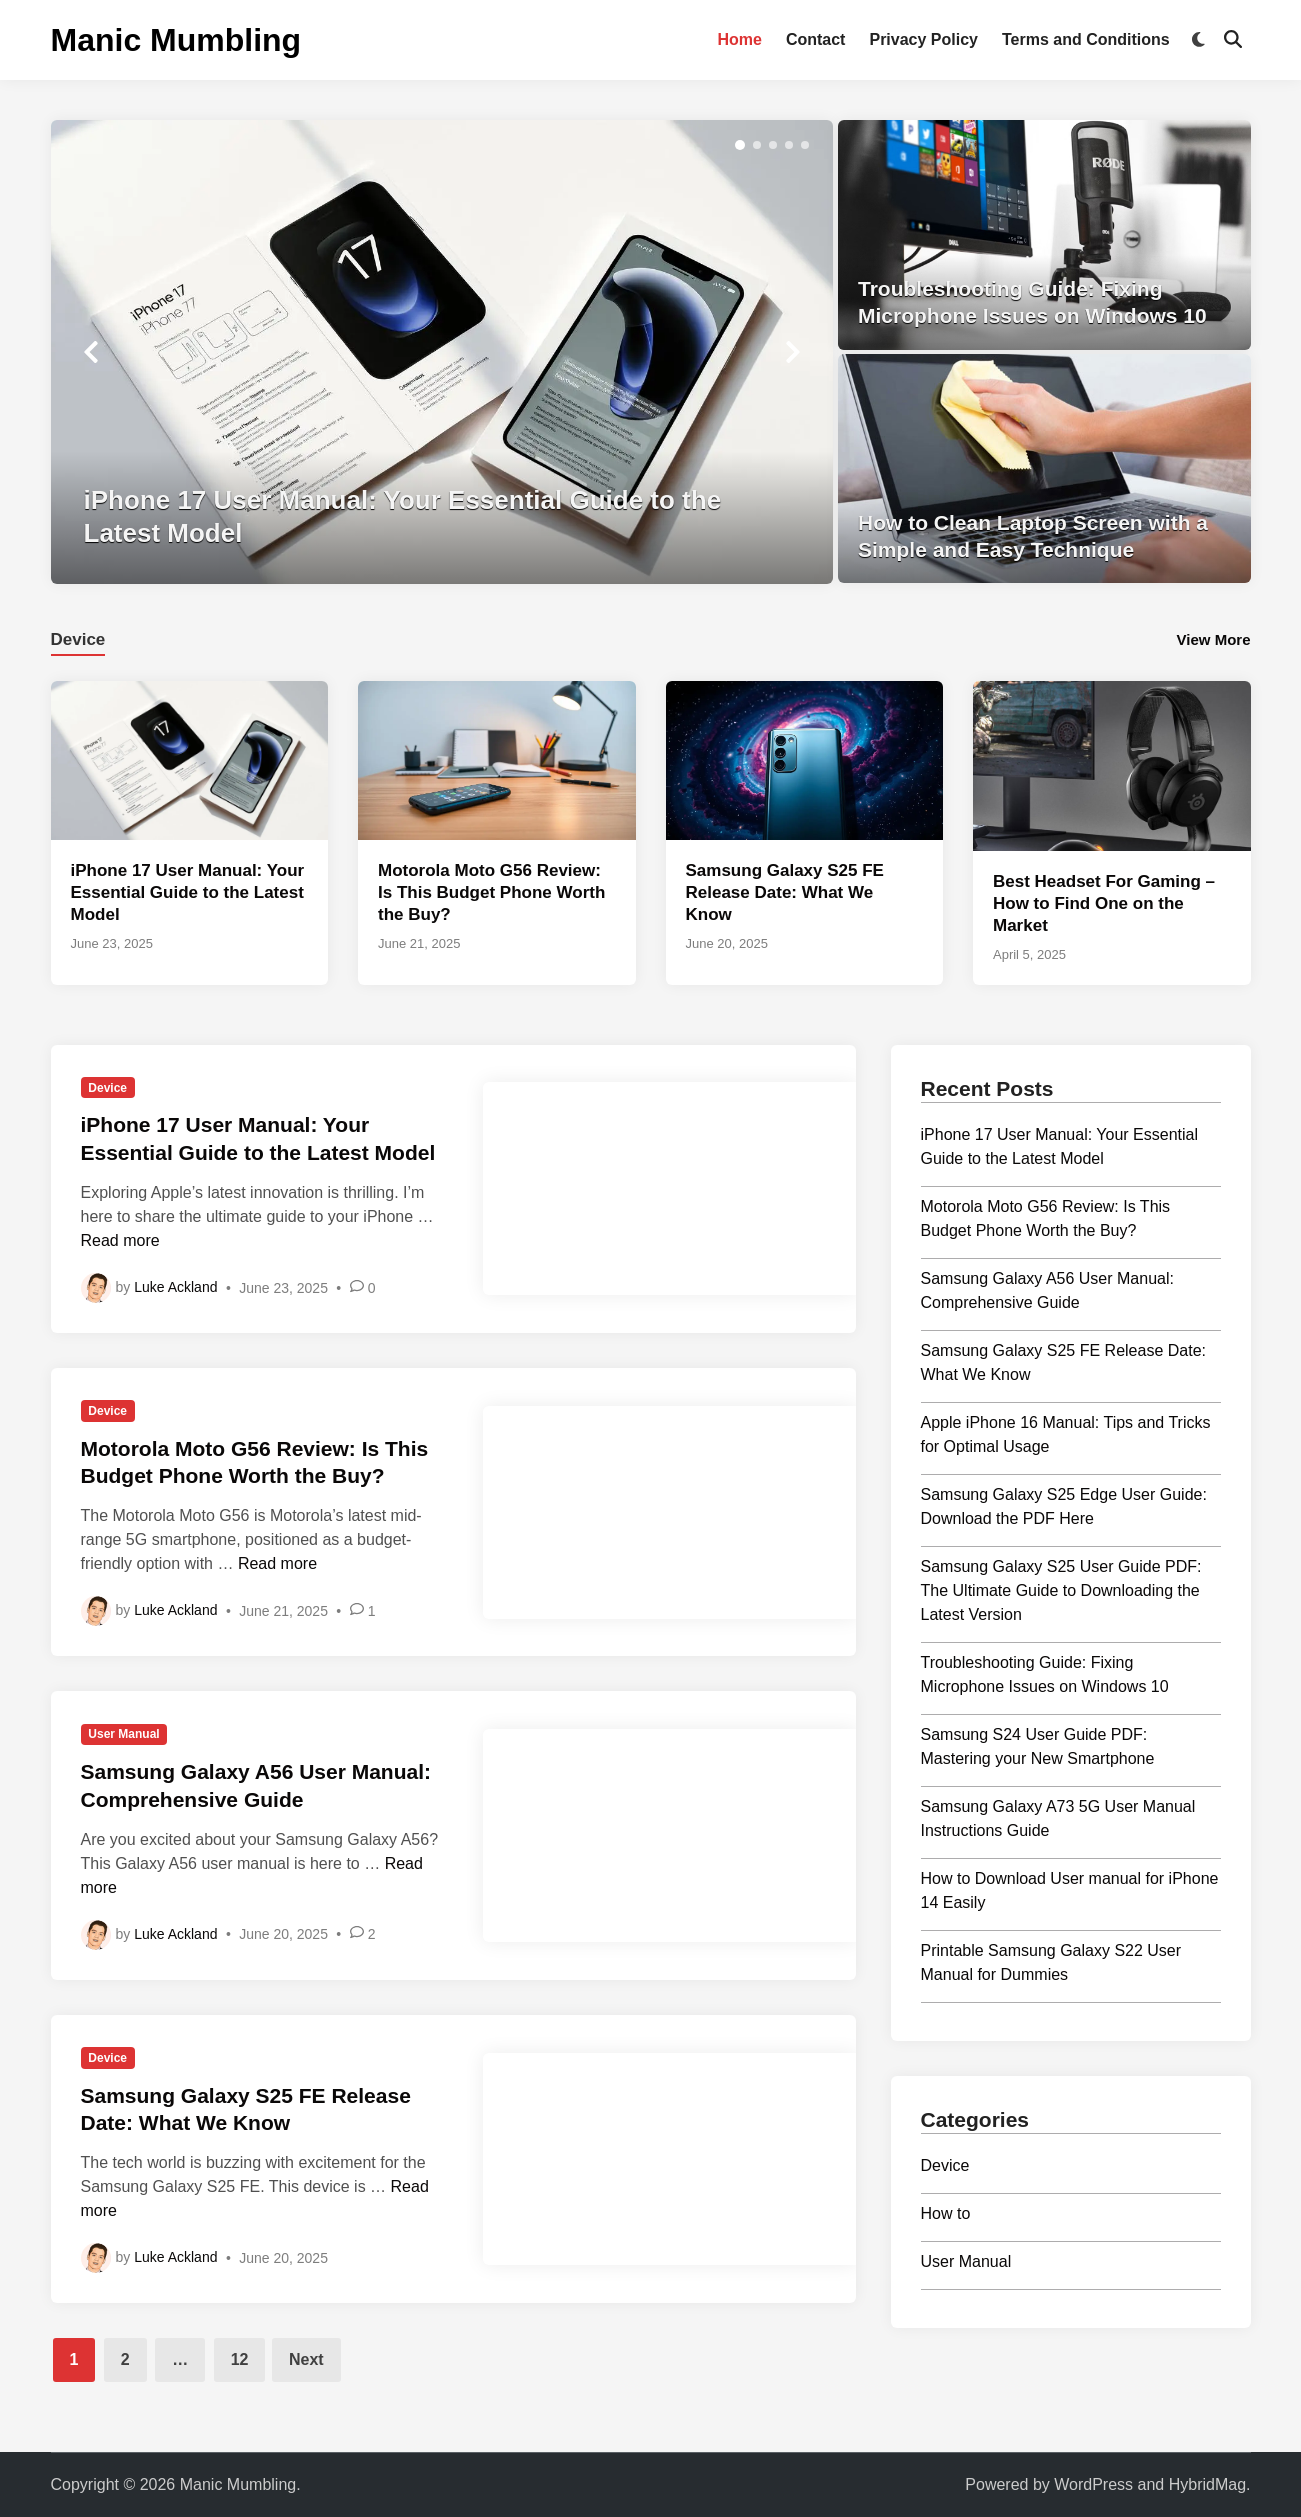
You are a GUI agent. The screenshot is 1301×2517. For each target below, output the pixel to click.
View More (1214, 639)
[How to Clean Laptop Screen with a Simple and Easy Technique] (1044, 469)
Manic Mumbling (176, 40)
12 (240, 2359)
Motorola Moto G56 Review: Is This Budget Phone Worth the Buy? (491, 892)
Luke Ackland (175, 1287)
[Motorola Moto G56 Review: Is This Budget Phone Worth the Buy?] (497, 759)
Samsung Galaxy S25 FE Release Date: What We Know (785, 892)
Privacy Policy (923, 39)
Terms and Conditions (1086, 39)
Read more (120, 1240)
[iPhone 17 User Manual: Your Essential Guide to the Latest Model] (442, 352)
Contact (816, 39)
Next (306, 2359)
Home (739, 39)
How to (946, 2213)
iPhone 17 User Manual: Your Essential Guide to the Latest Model (188, 892)
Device (107, 1088)
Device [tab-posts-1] (78, 639)
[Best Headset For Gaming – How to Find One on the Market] (1112, 764)
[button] (740, 145)
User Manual (123, 1734)
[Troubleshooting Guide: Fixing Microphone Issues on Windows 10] (1044, 235)
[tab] (78, 637)
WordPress (1093, 2484)
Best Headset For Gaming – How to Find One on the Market (1104, 903)
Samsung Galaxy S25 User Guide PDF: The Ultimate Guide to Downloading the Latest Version (1061, 1590)
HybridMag (1207, 2484)
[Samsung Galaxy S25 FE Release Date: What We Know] (805, 759)
